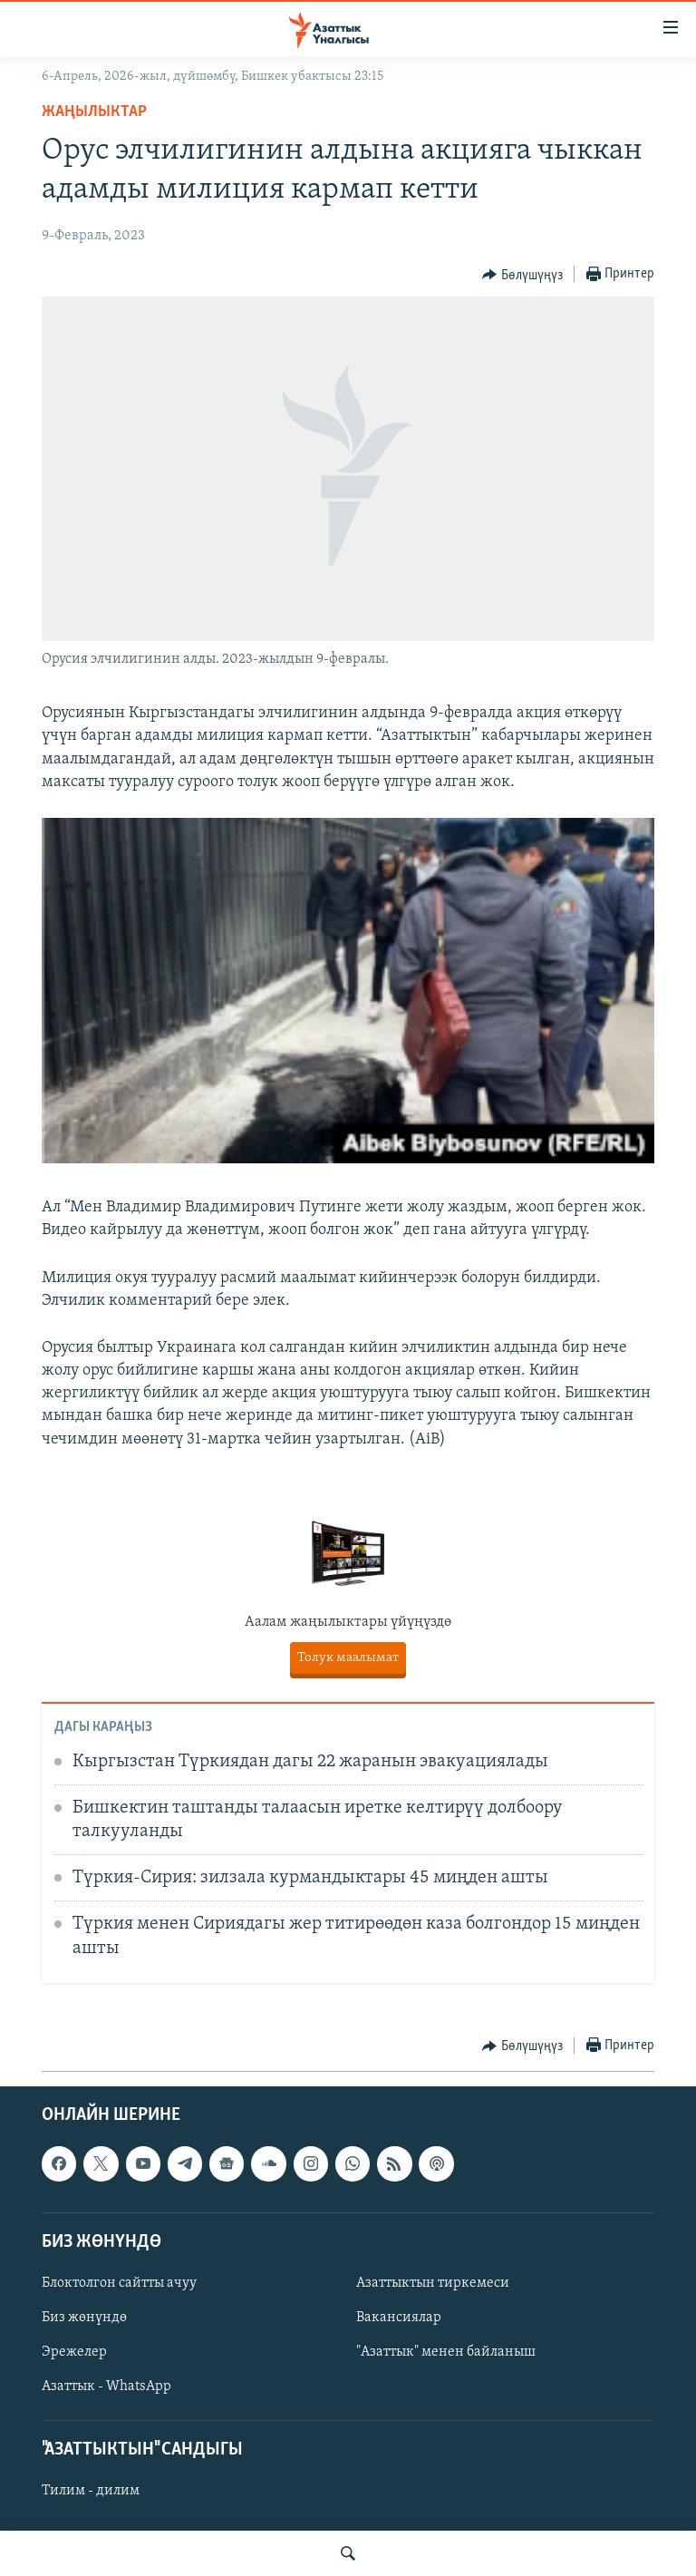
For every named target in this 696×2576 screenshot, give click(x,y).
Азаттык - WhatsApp (106, 2387)
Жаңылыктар (94, 112)
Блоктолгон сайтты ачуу (119, 2283)
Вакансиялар (398, 2317)
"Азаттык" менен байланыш (446, 2352)
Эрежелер (74, 2352)
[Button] (522, 275)
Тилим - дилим (91, 2491)
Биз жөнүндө (84, 2317)
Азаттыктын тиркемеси (432, 2283)
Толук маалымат (348, 1658)
